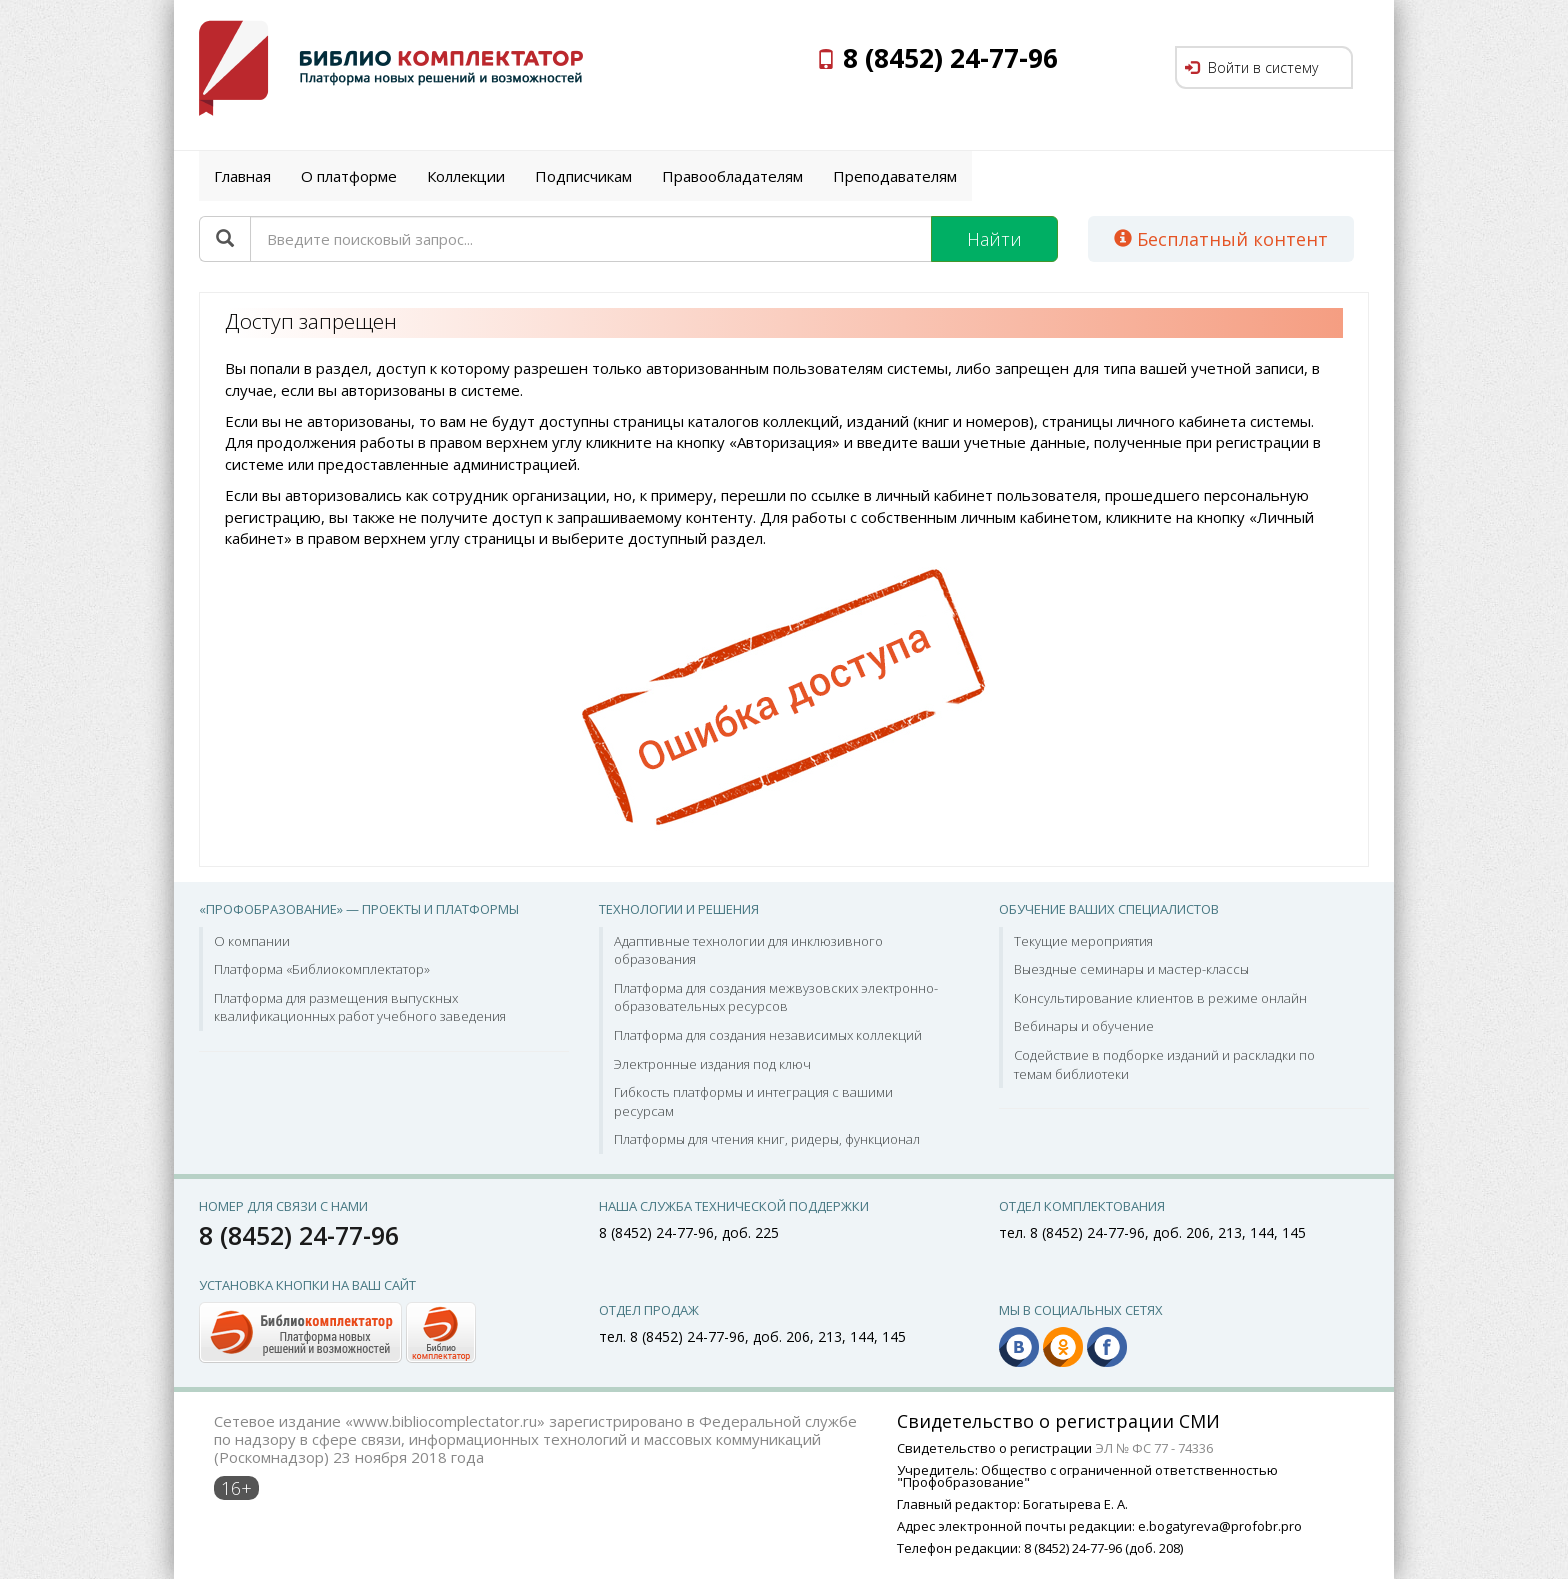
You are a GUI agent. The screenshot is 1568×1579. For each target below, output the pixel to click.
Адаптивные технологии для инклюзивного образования (748, 950)
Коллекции (466, 176)
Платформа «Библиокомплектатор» (322, 969)
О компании (252, 941)
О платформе (349, 176)
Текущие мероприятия (1083, 941)
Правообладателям (732, 176)
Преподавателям (895, 176)
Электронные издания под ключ (712, 1064)
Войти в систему (1251, 67)
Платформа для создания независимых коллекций (768, 1035)
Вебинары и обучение (1084, 1026)
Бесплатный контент (1221, 239)
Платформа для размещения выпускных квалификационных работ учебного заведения (360, 1007)
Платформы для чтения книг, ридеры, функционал (767, 1139)
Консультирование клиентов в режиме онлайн (1160, 998)
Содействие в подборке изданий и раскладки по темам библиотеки (1164, 1064)
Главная (242, 176)
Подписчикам (583, 176)
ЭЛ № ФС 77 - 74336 (1154, 1448)
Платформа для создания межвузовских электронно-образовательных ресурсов (776, 997)
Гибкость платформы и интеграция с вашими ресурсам (753, 1101)
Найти (994, 239)
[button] (337, 1331)
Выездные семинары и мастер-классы (1131, 969)
